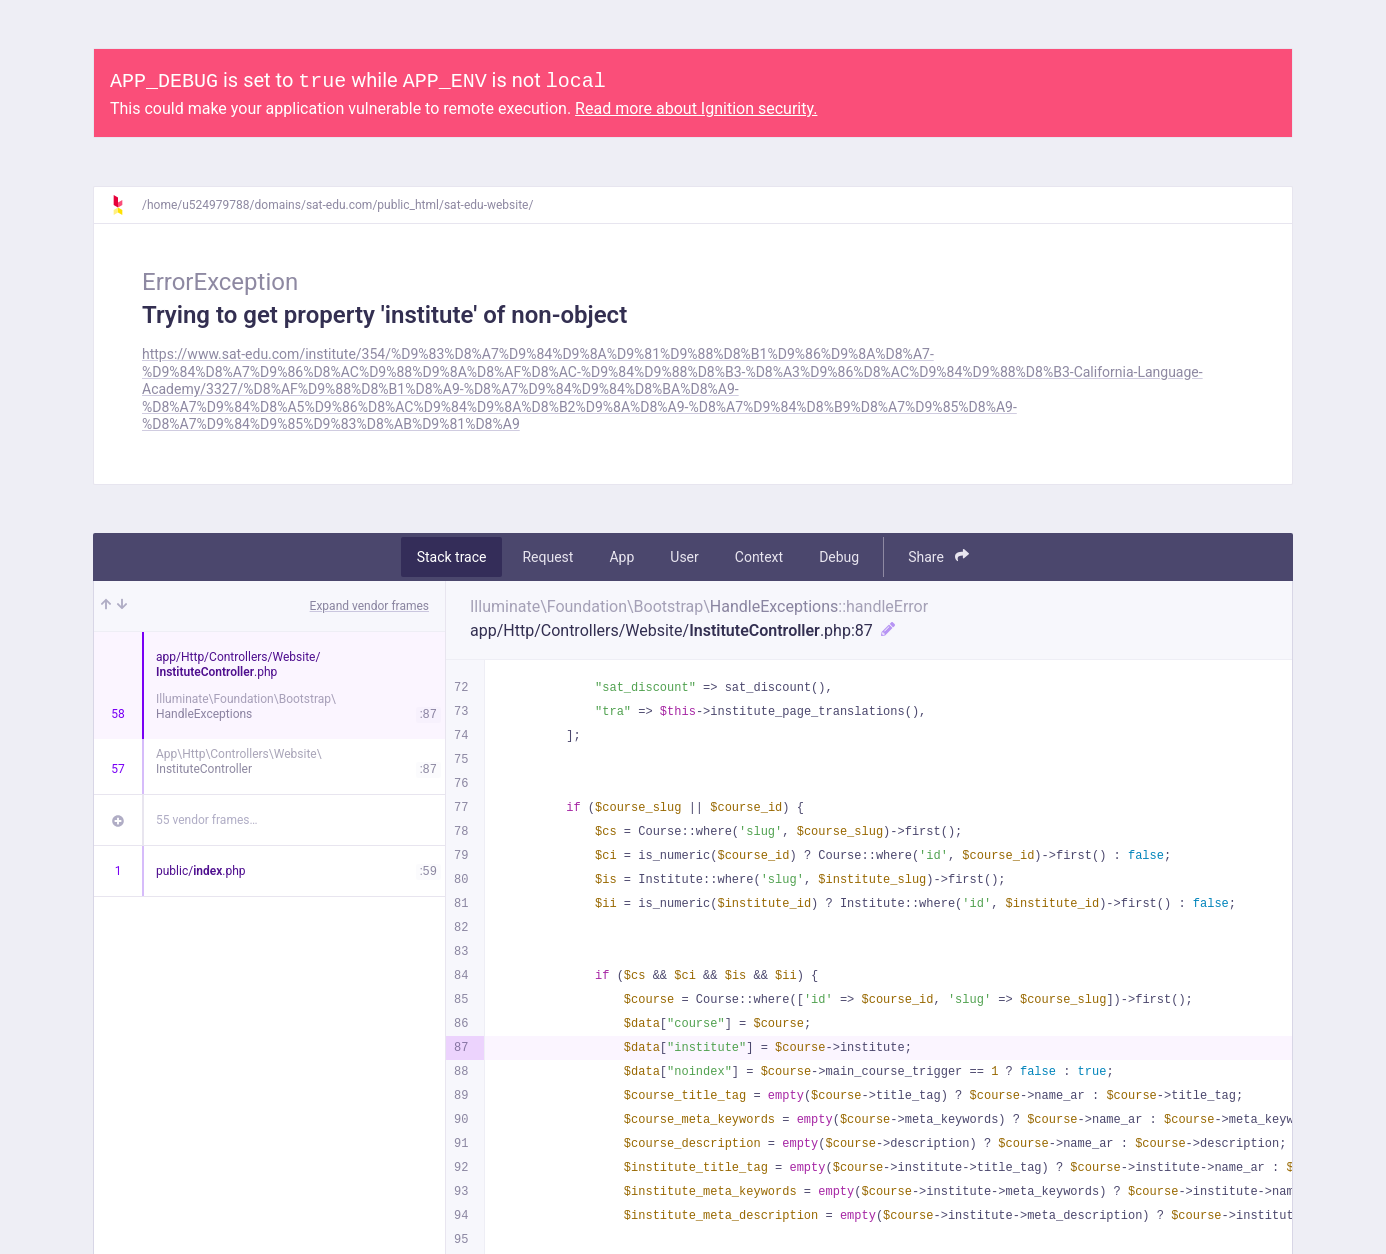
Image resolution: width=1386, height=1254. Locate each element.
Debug (839, 557)
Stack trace (452, 557)
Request (547, 557)
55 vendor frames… (206, 820)
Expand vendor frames (369, 606)
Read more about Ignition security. (696, 108)
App (621, 557)
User (684, 557)
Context (759, 557)
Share (938, 556)
